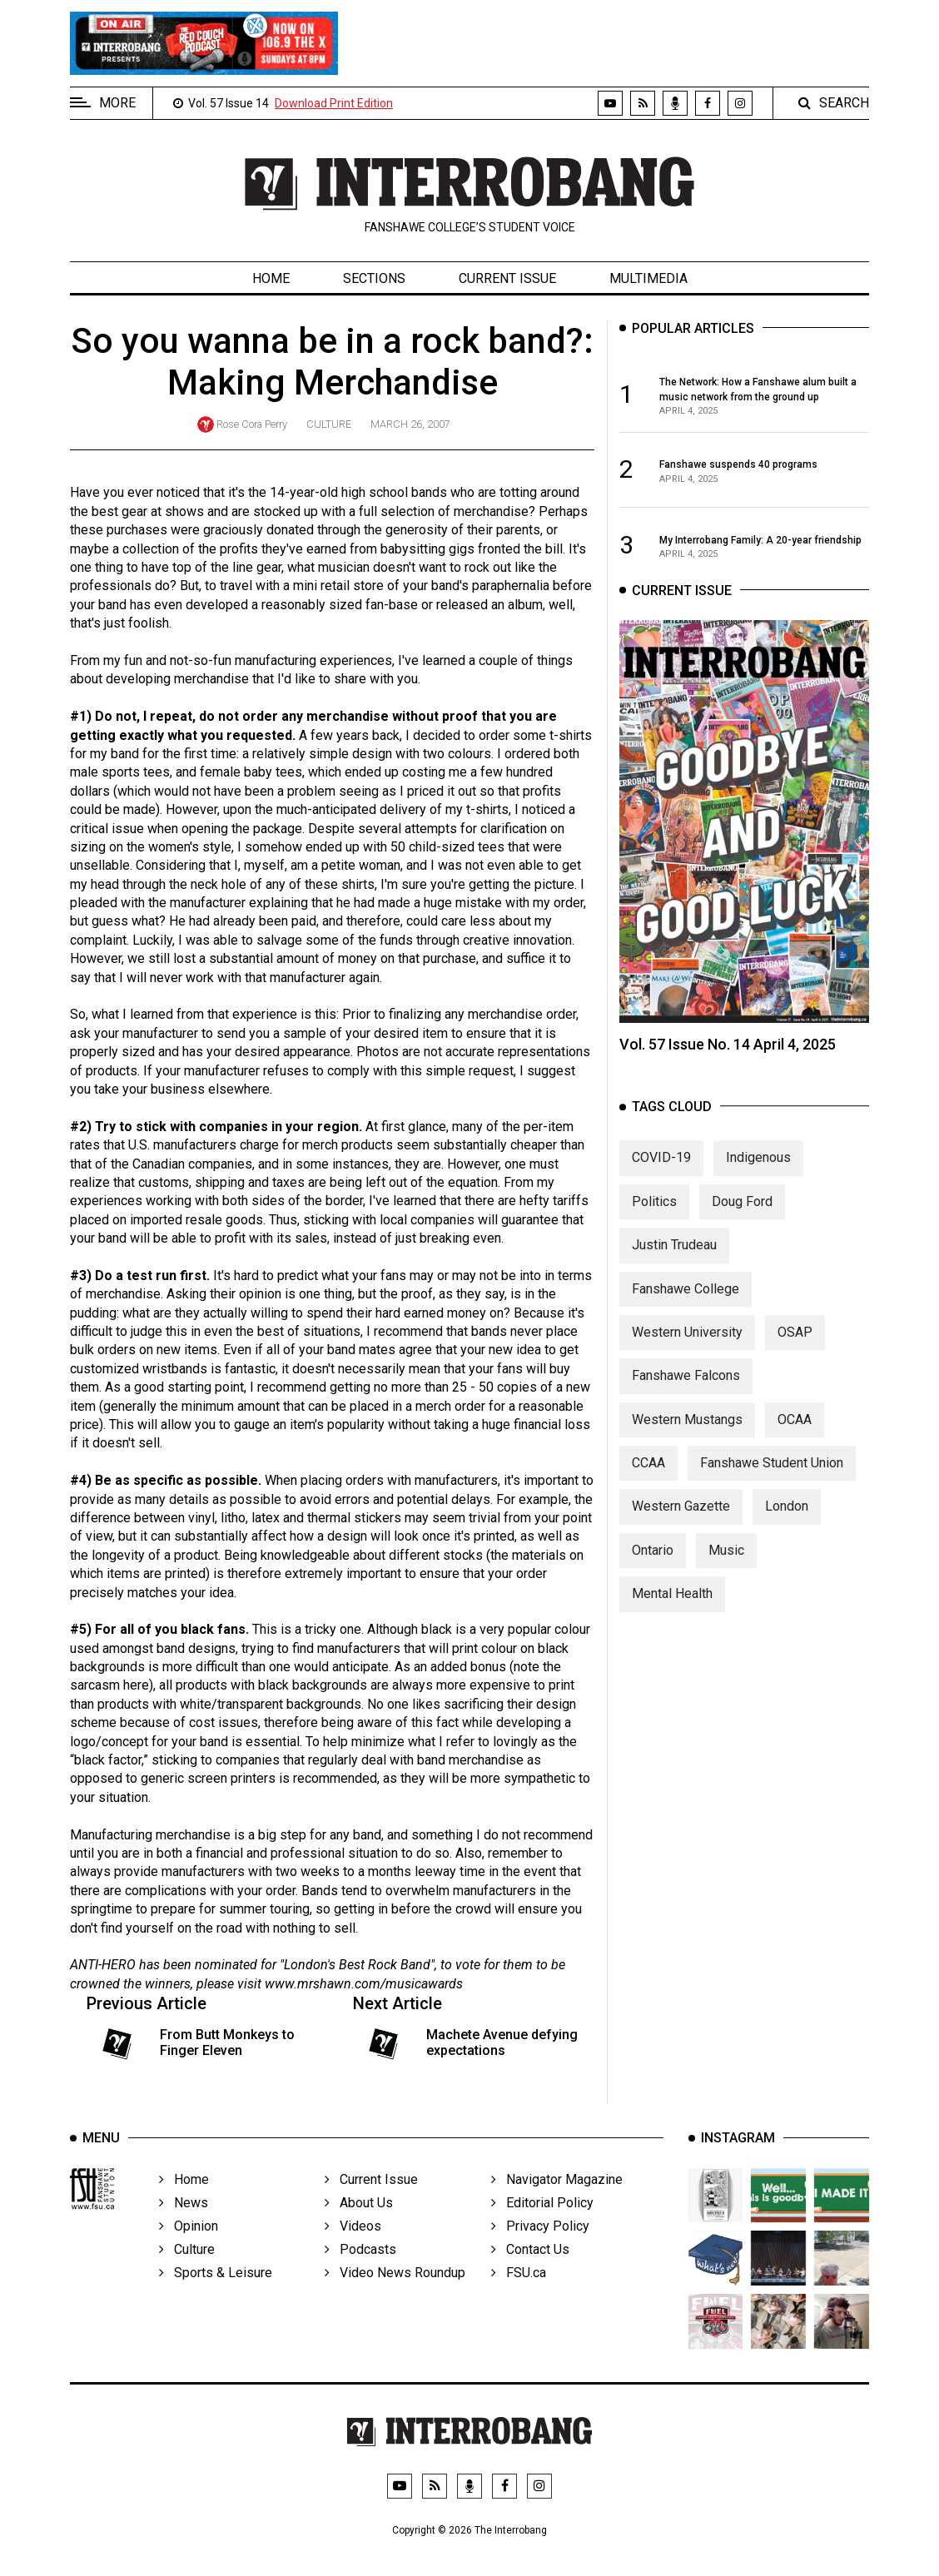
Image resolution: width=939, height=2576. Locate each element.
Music (726, 1566)
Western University (687, 1348)
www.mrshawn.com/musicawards (364, 1984)
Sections (374, 278)
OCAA (795, 1435)
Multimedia (648, 278)
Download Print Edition (334, 103)
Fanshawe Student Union (771, 1479)
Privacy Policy (540, 2248)
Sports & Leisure (215, 2295)
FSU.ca (518, 2295)
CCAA (648, 1479)
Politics (654, 1217)
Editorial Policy (542, 2225)
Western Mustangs (687, 1435)
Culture (328, 424)
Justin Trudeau (674, 1261)
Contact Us (530, 2272)
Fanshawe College (685, 1305)
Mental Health (672, 1610)
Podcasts (360, 2272)
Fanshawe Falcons (686, 1392)
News (183, 2225)
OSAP (795, 1348)
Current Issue (507, 278)
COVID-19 (661, 1174)
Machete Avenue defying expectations (502, 2042)
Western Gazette (681, 1523)
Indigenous (758, 1174)
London (786, 1523)
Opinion (188, 2248)
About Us (359, 2225)
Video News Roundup (395, 2295)
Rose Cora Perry (251, 424)
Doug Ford (742, 1217)
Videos (353, 2248)
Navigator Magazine (557, 2202)
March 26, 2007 (410, 424)
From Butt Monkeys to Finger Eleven (227, 2042)
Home (271, 278)
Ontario (652, 1566)
